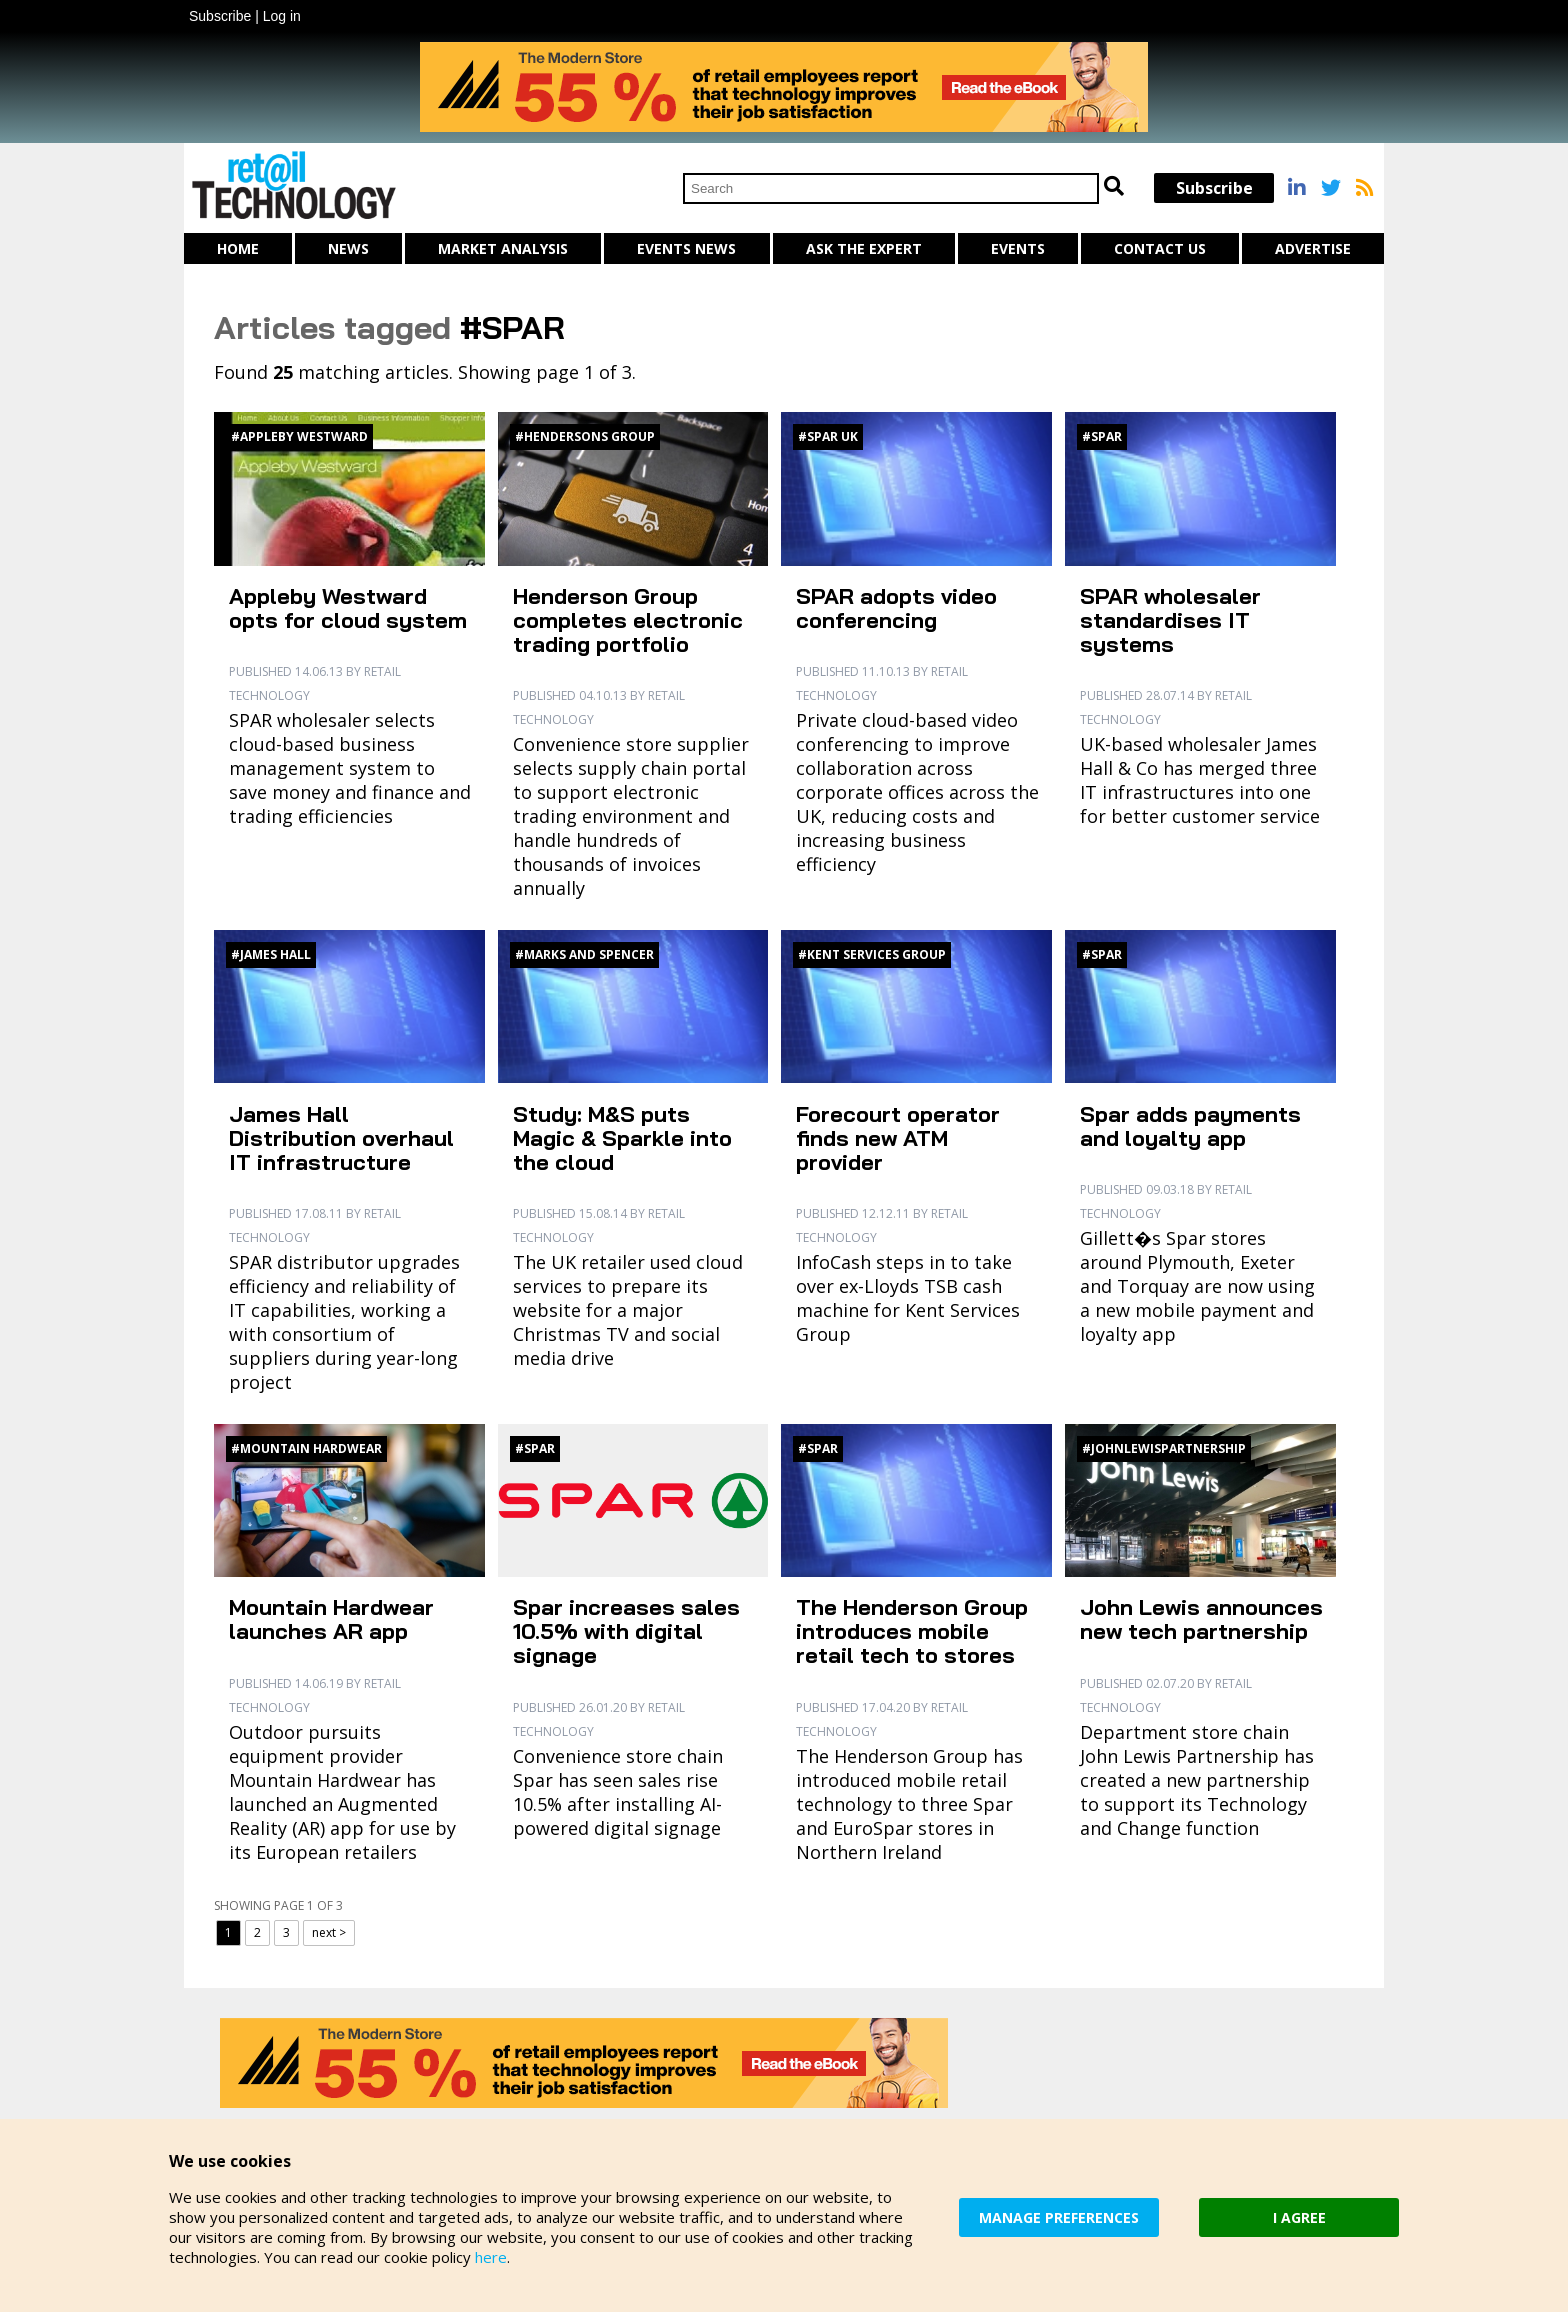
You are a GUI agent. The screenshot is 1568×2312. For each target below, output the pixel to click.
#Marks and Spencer (584, 954)
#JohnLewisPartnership (1164, 1448)
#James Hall (271, 954)
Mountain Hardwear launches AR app (331, 1619)
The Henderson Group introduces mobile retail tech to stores (912, 1631)
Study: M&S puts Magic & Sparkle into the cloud (622, 1138)
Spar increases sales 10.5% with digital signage (626, 1631)
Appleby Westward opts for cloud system (348, 608)
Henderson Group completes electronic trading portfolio (628, 620)
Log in (282, 16)
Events (1018, 248)
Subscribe (220, 16)
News (348, 248)
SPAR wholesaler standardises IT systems (1170, 620)
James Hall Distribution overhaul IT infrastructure (341, 1138)
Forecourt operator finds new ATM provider (898, 1138)
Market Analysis (503, 248)
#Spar (1102, 436)
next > (329, 1932)
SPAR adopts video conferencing (896, 608)
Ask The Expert (864, 248)
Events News (686, 248)
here (491, 2257)
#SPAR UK (828, 436)
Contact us (1160, 248)
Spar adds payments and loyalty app (1190, 1126)
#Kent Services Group (872, 954)
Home (238, 248)
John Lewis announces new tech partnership (1201, 1619)
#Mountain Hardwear (306, 1448)
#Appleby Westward (299, 436)
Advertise (1313, 248)
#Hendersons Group (585, 436)
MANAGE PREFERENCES (1059, 2217)
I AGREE (1299, 2217)
